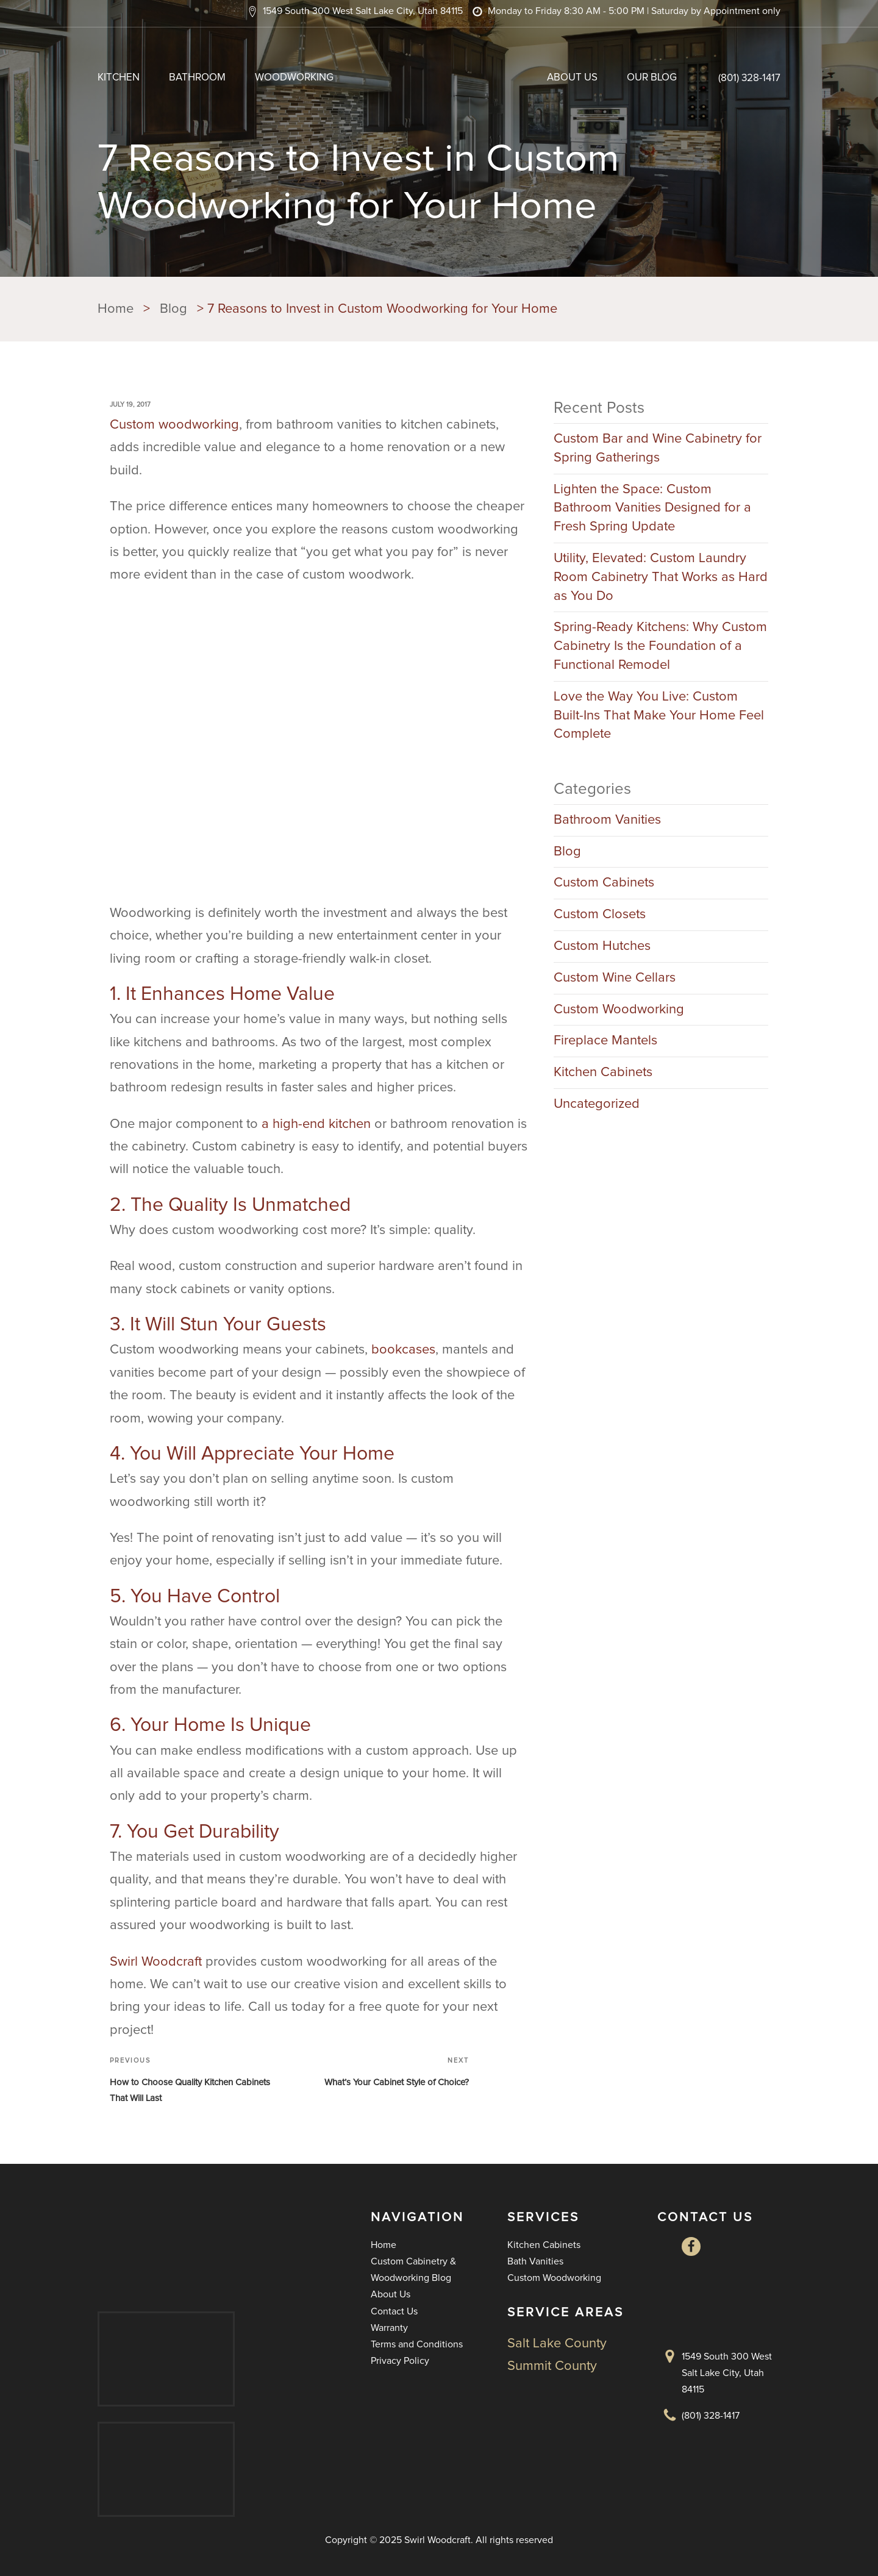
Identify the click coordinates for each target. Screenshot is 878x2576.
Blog (567, 851)
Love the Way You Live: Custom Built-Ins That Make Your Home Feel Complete (659, 715)
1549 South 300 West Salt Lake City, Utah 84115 (727, 2373)
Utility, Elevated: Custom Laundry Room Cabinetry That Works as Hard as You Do (661, 577)
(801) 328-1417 (749, 78)
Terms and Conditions (417, 2344)
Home (383, 2245)
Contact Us (394, 2311)
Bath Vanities (535, 2261)
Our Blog (652, 78)
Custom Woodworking (619, 1009)
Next (458, 2060)
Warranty (389, 2328)
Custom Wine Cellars (615, 978)
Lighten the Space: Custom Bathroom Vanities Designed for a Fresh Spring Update (652, 508)
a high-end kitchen (316, 1124)
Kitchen (119, 78)
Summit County (552, 2366)
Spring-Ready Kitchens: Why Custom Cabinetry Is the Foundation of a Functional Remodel (660, 646)
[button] (355, 11)
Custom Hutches (602, 946)
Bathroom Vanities (607, 820)
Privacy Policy (400, 2361)
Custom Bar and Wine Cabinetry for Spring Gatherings (658, 448)
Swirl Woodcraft (156, 1962)
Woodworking (294, 78)
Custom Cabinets (604, 883)
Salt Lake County (557, 2343)
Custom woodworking (174, 425)
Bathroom (197, 78)
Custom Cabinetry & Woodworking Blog (413, 2270)
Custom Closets (600, 914)
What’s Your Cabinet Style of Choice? (396, 2082)
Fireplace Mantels (605, 1040)
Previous (130, 2060)
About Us (572, 78)
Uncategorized (597, 1104)
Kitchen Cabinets (603, 1072)
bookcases (403, 1350)
